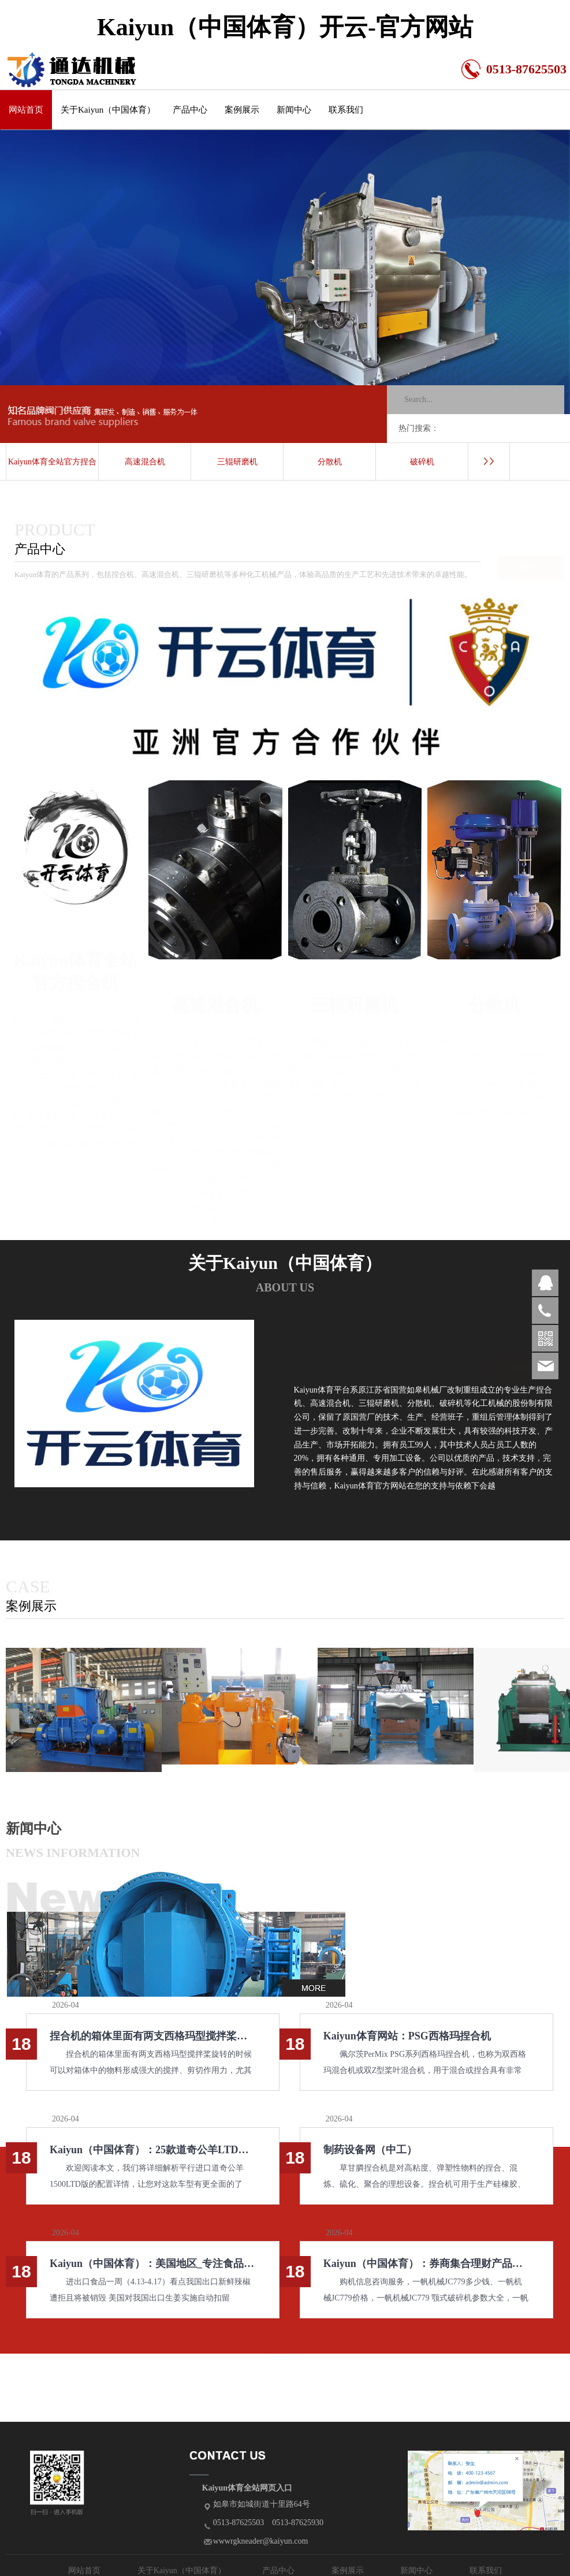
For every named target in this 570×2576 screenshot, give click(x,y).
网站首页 (26, 109)
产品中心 (190, 109)
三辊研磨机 (237, 461)
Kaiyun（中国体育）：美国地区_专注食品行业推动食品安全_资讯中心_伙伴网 (153, 2263)
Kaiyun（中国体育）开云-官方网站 (285, 27)
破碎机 (422, 461)
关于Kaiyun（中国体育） (108, 109)
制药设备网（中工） (370, 2150)
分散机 (330, 461)
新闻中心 (294, 109)
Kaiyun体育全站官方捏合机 (52, 469)
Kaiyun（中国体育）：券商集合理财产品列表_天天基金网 (426, 2263)
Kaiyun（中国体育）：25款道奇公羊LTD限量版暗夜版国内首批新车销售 (153, 2150)
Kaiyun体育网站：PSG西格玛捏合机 (407, 2036)
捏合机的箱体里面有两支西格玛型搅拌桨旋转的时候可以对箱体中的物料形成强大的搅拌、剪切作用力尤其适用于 (153, 2036)
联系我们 (346, 109)
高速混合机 (145, 461)
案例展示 (242, 109)
